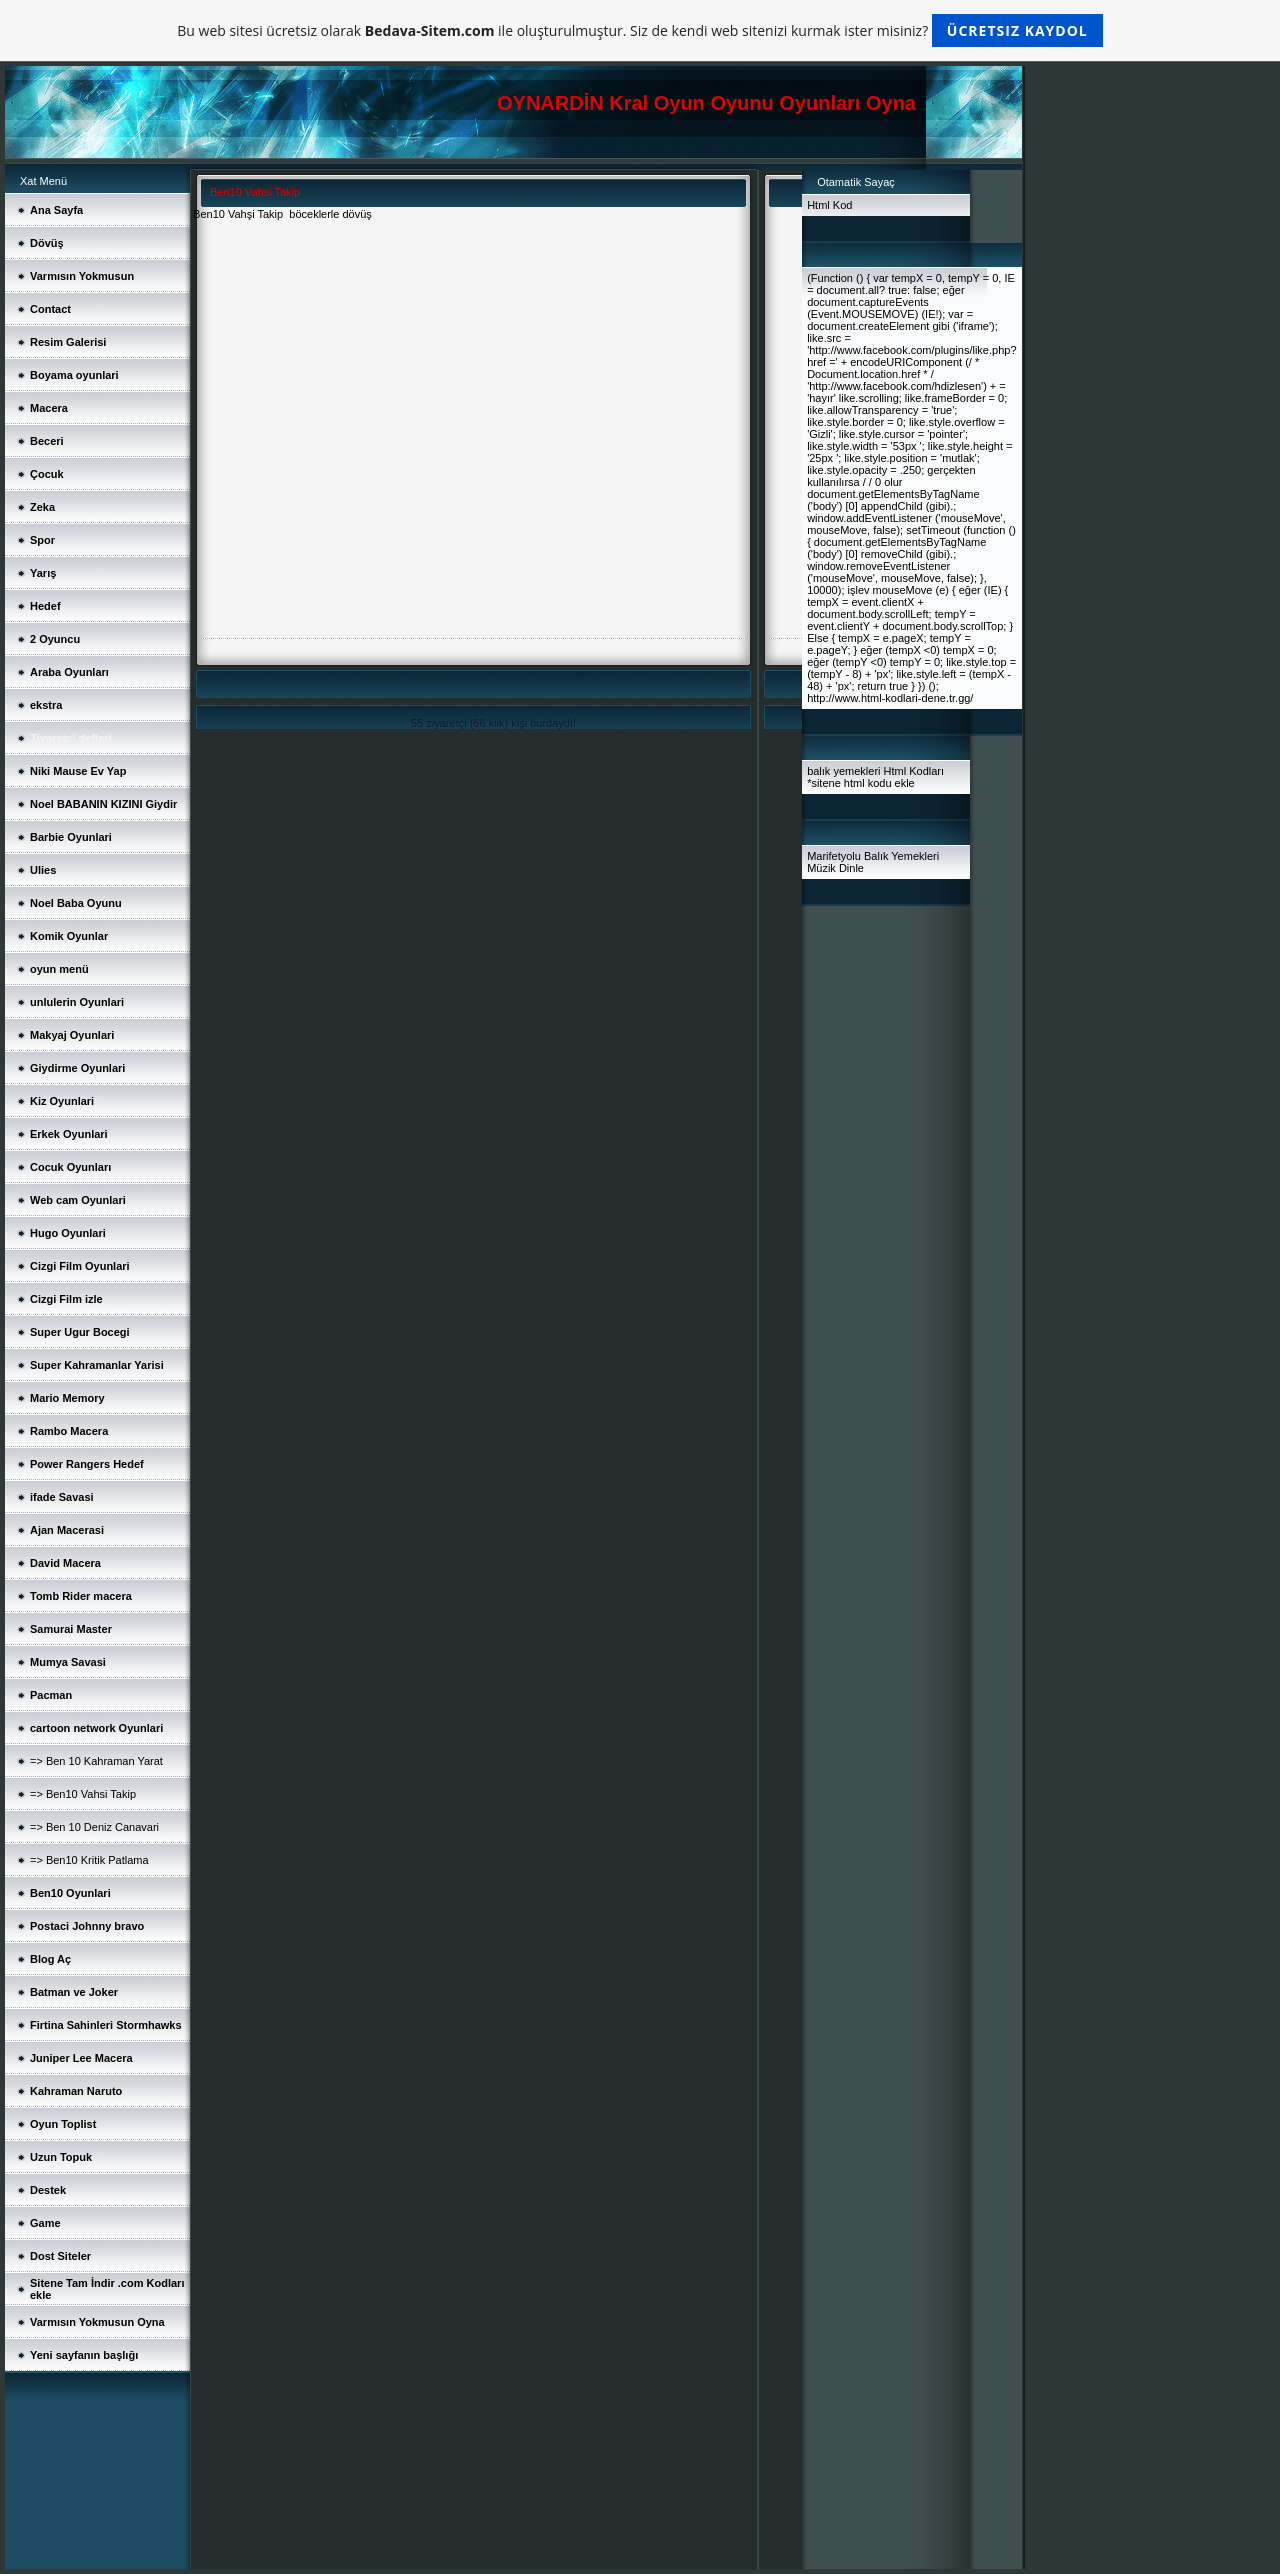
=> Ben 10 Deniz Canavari (94, 1827)
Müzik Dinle (835, 868)
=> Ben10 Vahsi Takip (83, 1794)
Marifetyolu (834, 856)
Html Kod (829, 205)
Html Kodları (914, 771)
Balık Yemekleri (901, 856)
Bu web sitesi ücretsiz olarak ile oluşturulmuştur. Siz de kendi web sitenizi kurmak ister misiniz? (639, 30)
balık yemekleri (843, 771)
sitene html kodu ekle (862, 783)
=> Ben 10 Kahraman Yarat (96, 1761)
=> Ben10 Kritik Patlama (89, 1860)
